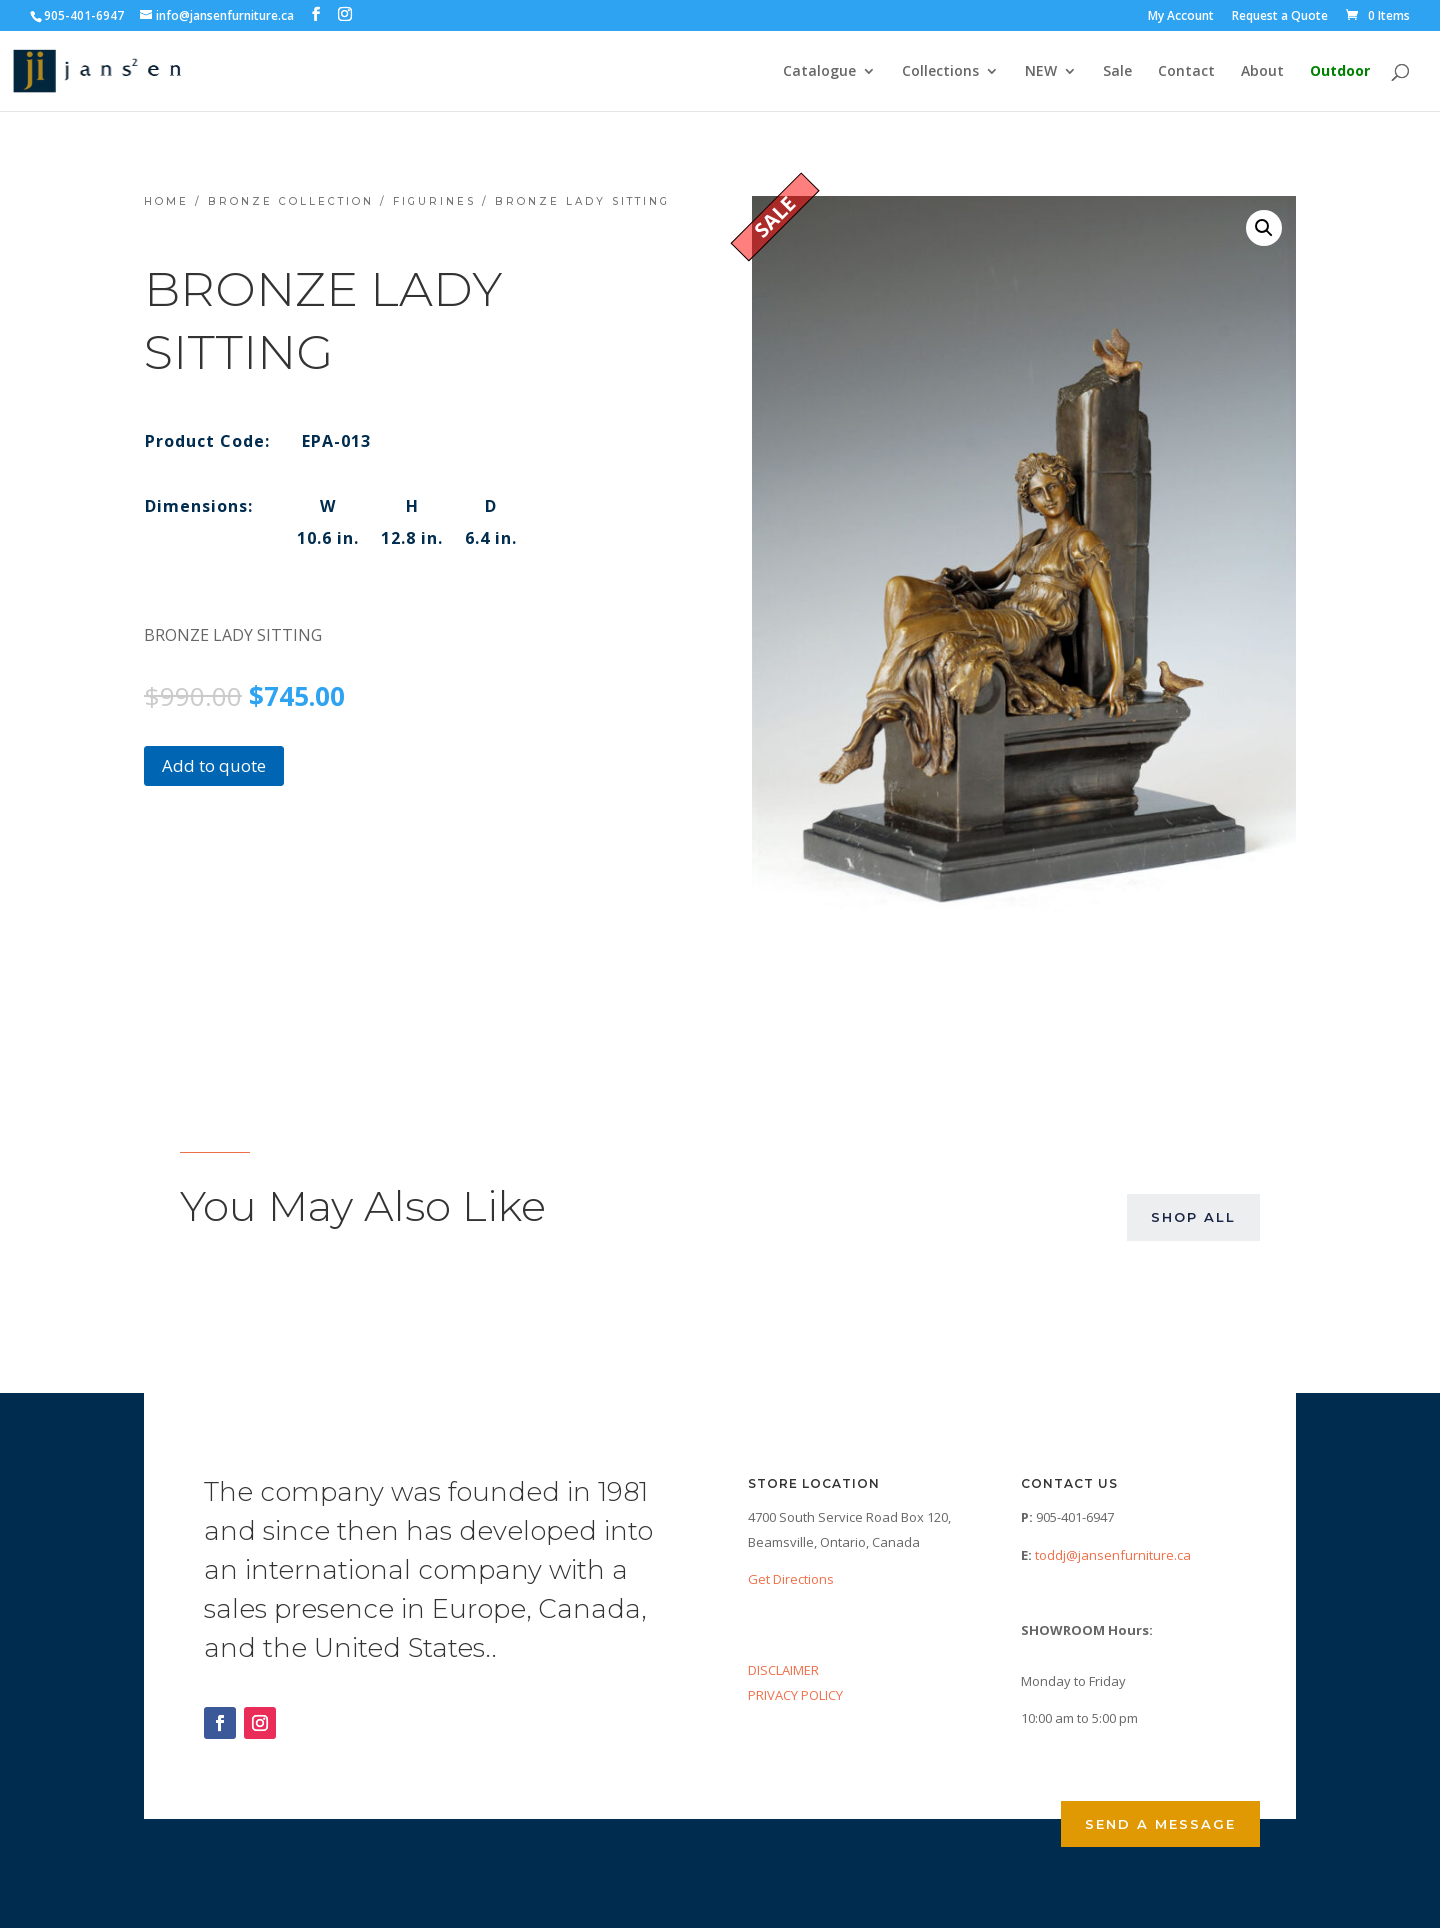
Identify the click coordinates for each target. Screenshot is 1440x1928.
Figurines (434, 201)
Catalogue (819, 72)
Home (166, 201)
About (1262, 72)
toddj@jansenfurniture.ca (1113, 1555)
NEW (1041, 72)
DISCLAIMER (783, 1670)
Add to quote (214, 765)
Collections (940, 72)
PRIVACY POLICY (795, 1695)
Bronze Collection (291, 201)
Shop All (1193, 1217)
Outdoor (1340, 72)
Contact (1186, 72)
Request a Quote (1280, 17)
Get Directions (791, 1579)
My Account (1181, 17)
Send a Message (1160, 1824)
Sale (1117, 72)
